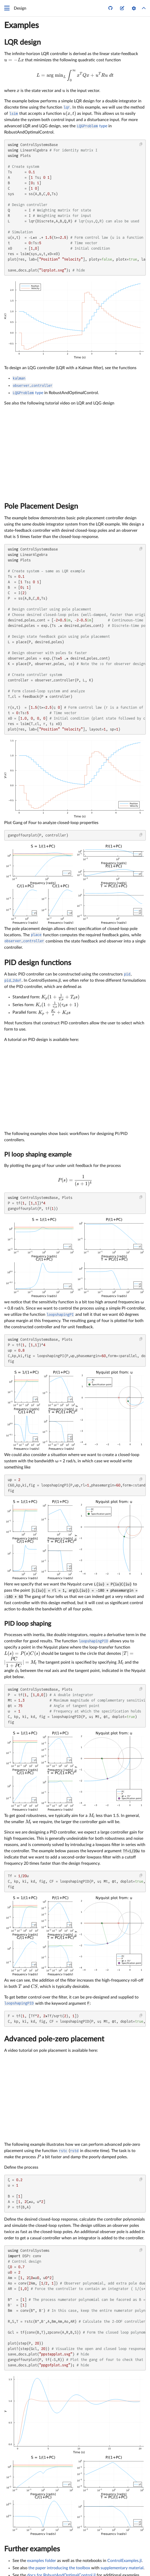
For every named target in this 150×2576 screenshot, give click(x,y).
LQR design (22, 42)
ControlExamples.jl (124, 2561)
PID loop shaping (27, 1624)
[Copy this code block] (141, 144)
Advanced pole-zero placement (54, 2039)
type (92, 126)
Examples (21, 25)
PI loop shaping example (38, 1155)
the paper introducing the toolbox (59, 2568)
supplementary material (122, 2568)
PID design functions (37, 962)
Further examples (32, 2549)
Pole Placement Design (41, 506)
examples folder (41, 2561)
